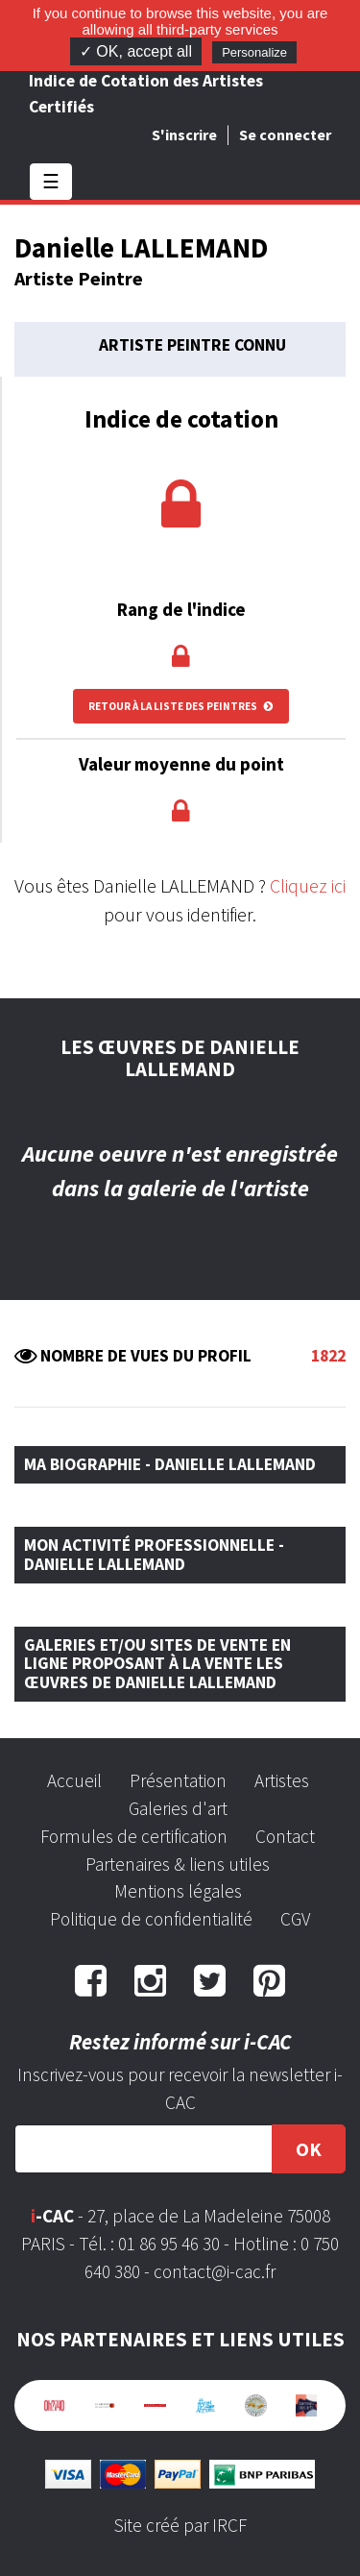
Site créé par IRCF (180, 2525)
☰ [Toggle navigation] (51, 181)
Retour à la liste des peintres (181, 706)
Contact (285, 1836)
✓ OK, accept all (136, 51)
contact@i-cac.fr (215, 2271)
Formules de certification (134, 1836)
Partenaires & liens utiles (177, 1864)
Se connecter (285, 134)
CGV (295, 1918)
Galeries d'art (178, 1808)
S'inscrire (184, 134)
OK (309, 2149)
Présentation (178, 1780)
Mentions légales (178, 1890)
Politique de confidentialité (151, 1918)
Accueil (74, 1780)
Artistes (281, 1780)
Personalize (254, 52)
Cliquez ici (308, 885)
